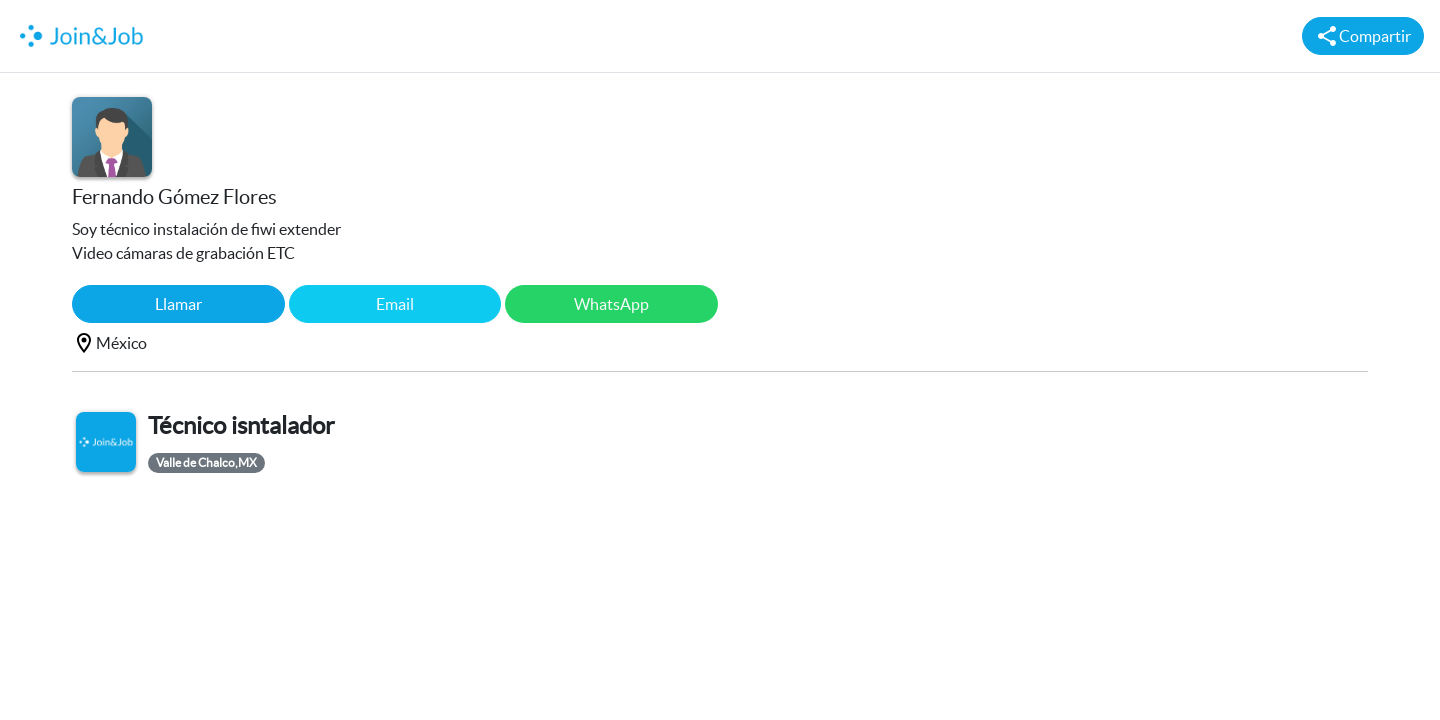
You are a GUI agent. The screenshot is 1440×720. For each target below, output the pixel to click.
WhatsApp (611, 304)
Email (395, 304)
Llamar (178, 304)
